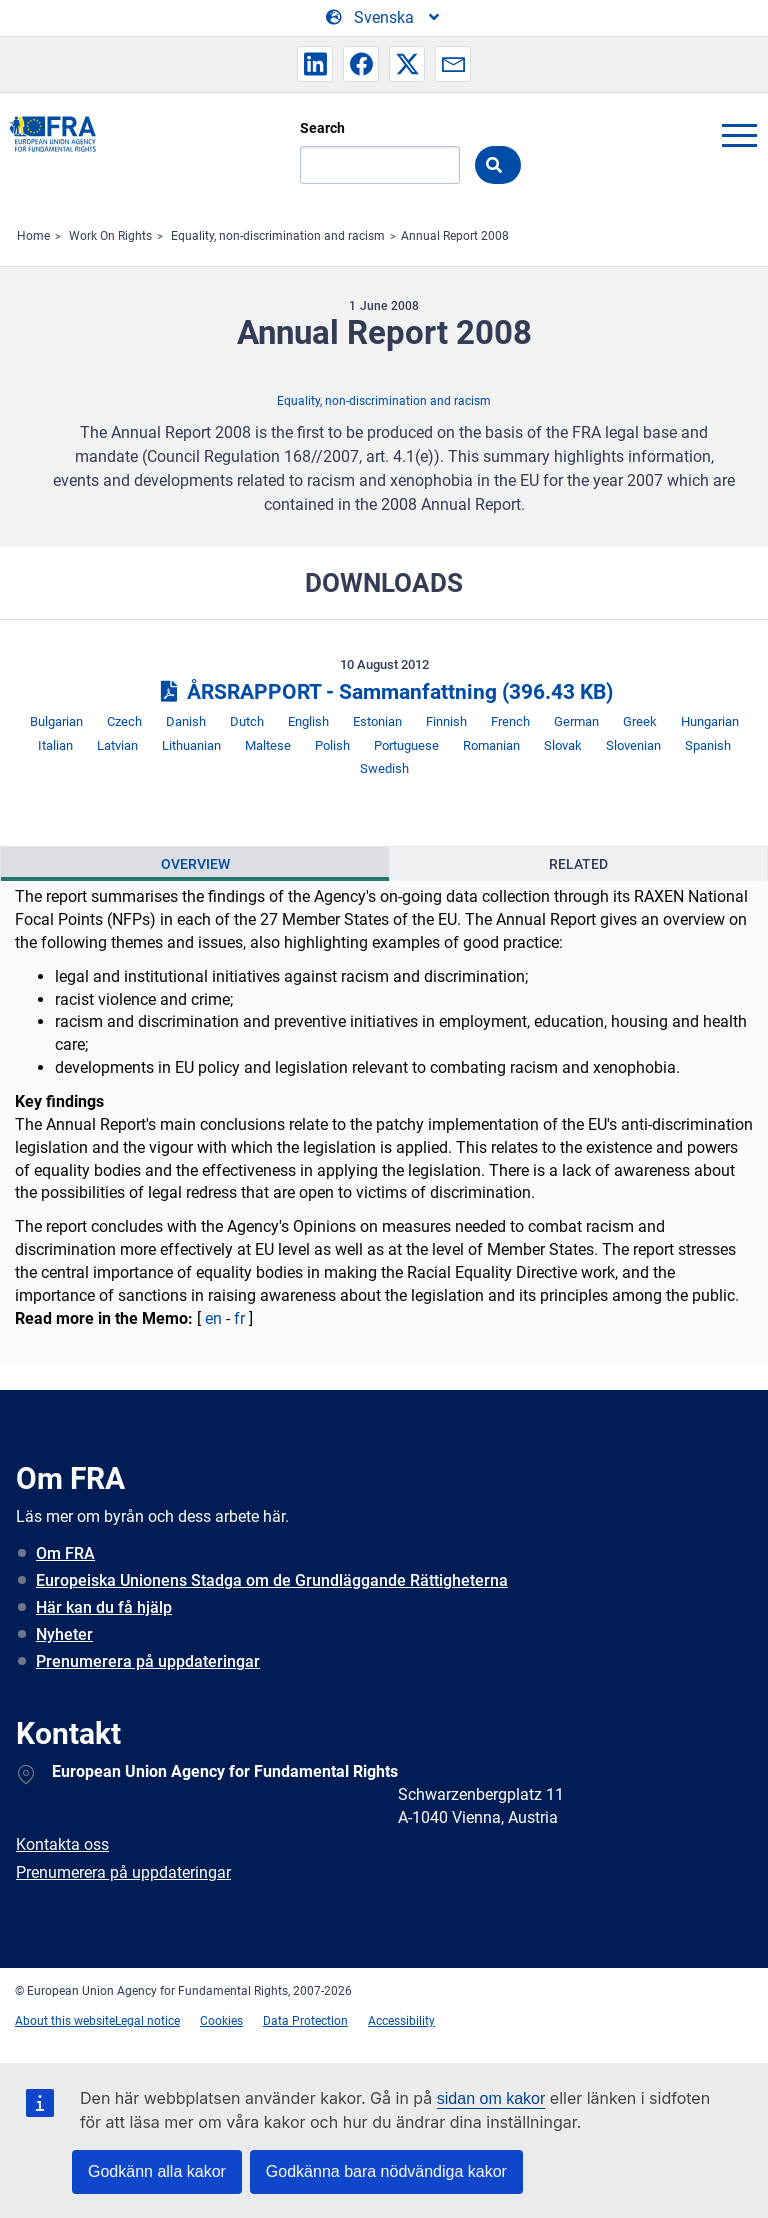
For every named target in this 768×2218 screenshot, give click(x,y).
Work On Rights (110, 236)
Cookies (221, 2021)
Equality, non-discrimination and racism (278, 236)
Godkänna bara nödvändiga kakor (386, 2171)
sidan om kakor (491, 2098)
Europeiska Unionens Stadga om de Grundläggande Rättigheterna (272, 1580)
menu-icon (739, 135)
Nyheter (64, 1634)
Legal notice (147, 2021)
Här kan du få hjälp (104, 1607)
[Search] (380, 165)
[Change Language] (384, 18)
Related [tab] (578, 864)
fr (239, 1318)
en (213, 1318)
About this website (65, 2021)
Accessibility (401, 2021)
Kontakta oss (62, 1844)
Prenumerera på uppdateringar (148, 1661)
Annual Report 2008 (455, 236)
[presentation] (195, 864)
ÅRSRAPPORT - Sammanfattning (383, 692)
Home (33, 236)
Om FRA (65, 1553)
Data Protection (305, 2021)
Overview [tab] (195, 864)
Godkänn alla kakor (157, 2171)
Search (322, 128)
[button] (315, 64)
